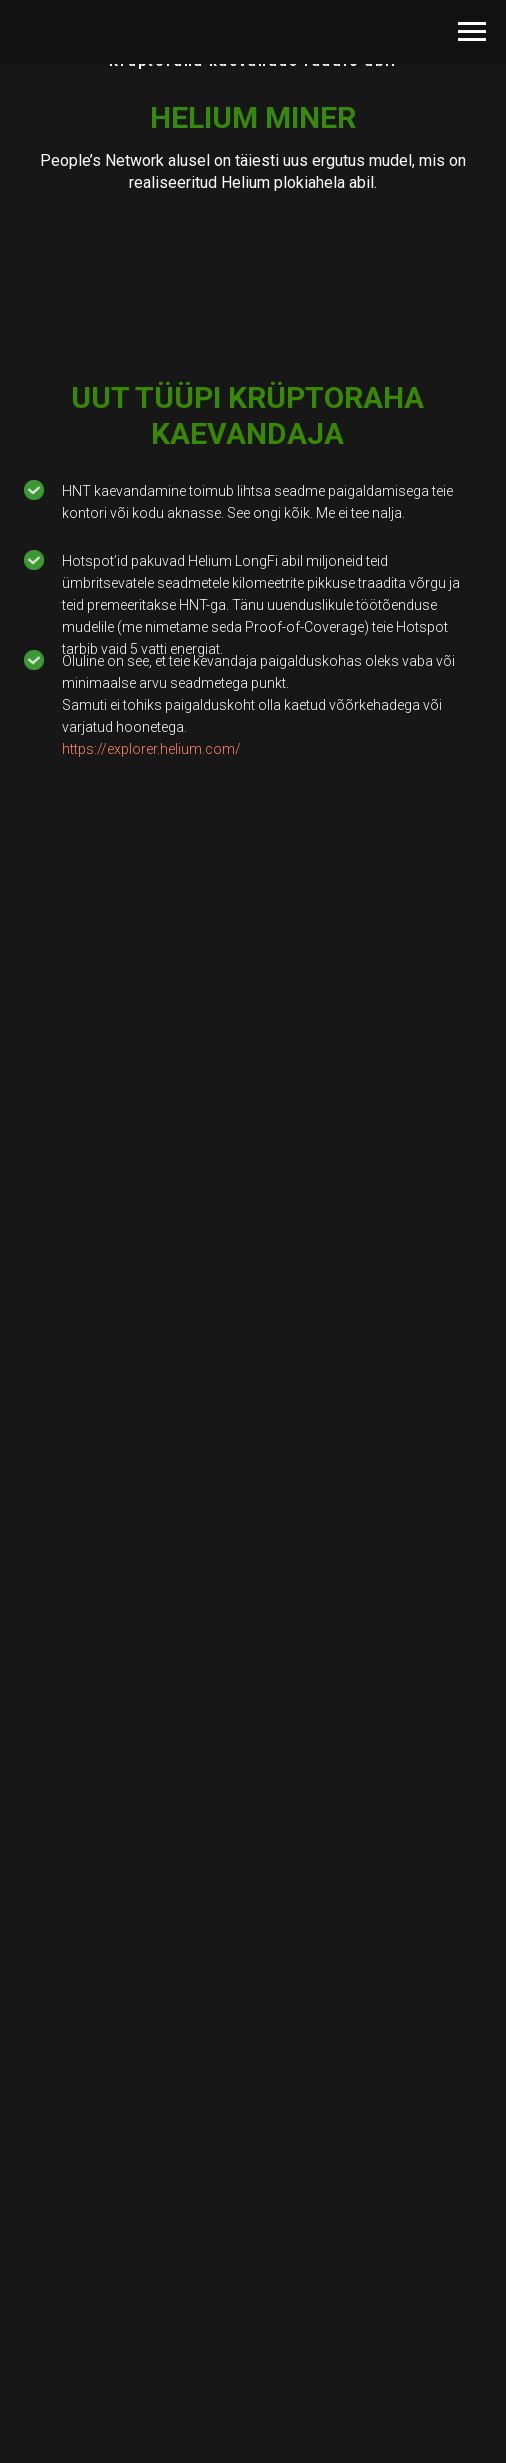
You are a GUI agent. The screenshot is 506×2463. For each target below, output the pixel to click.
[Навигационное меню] (472, 32)
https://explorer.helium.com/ (151, 749)
